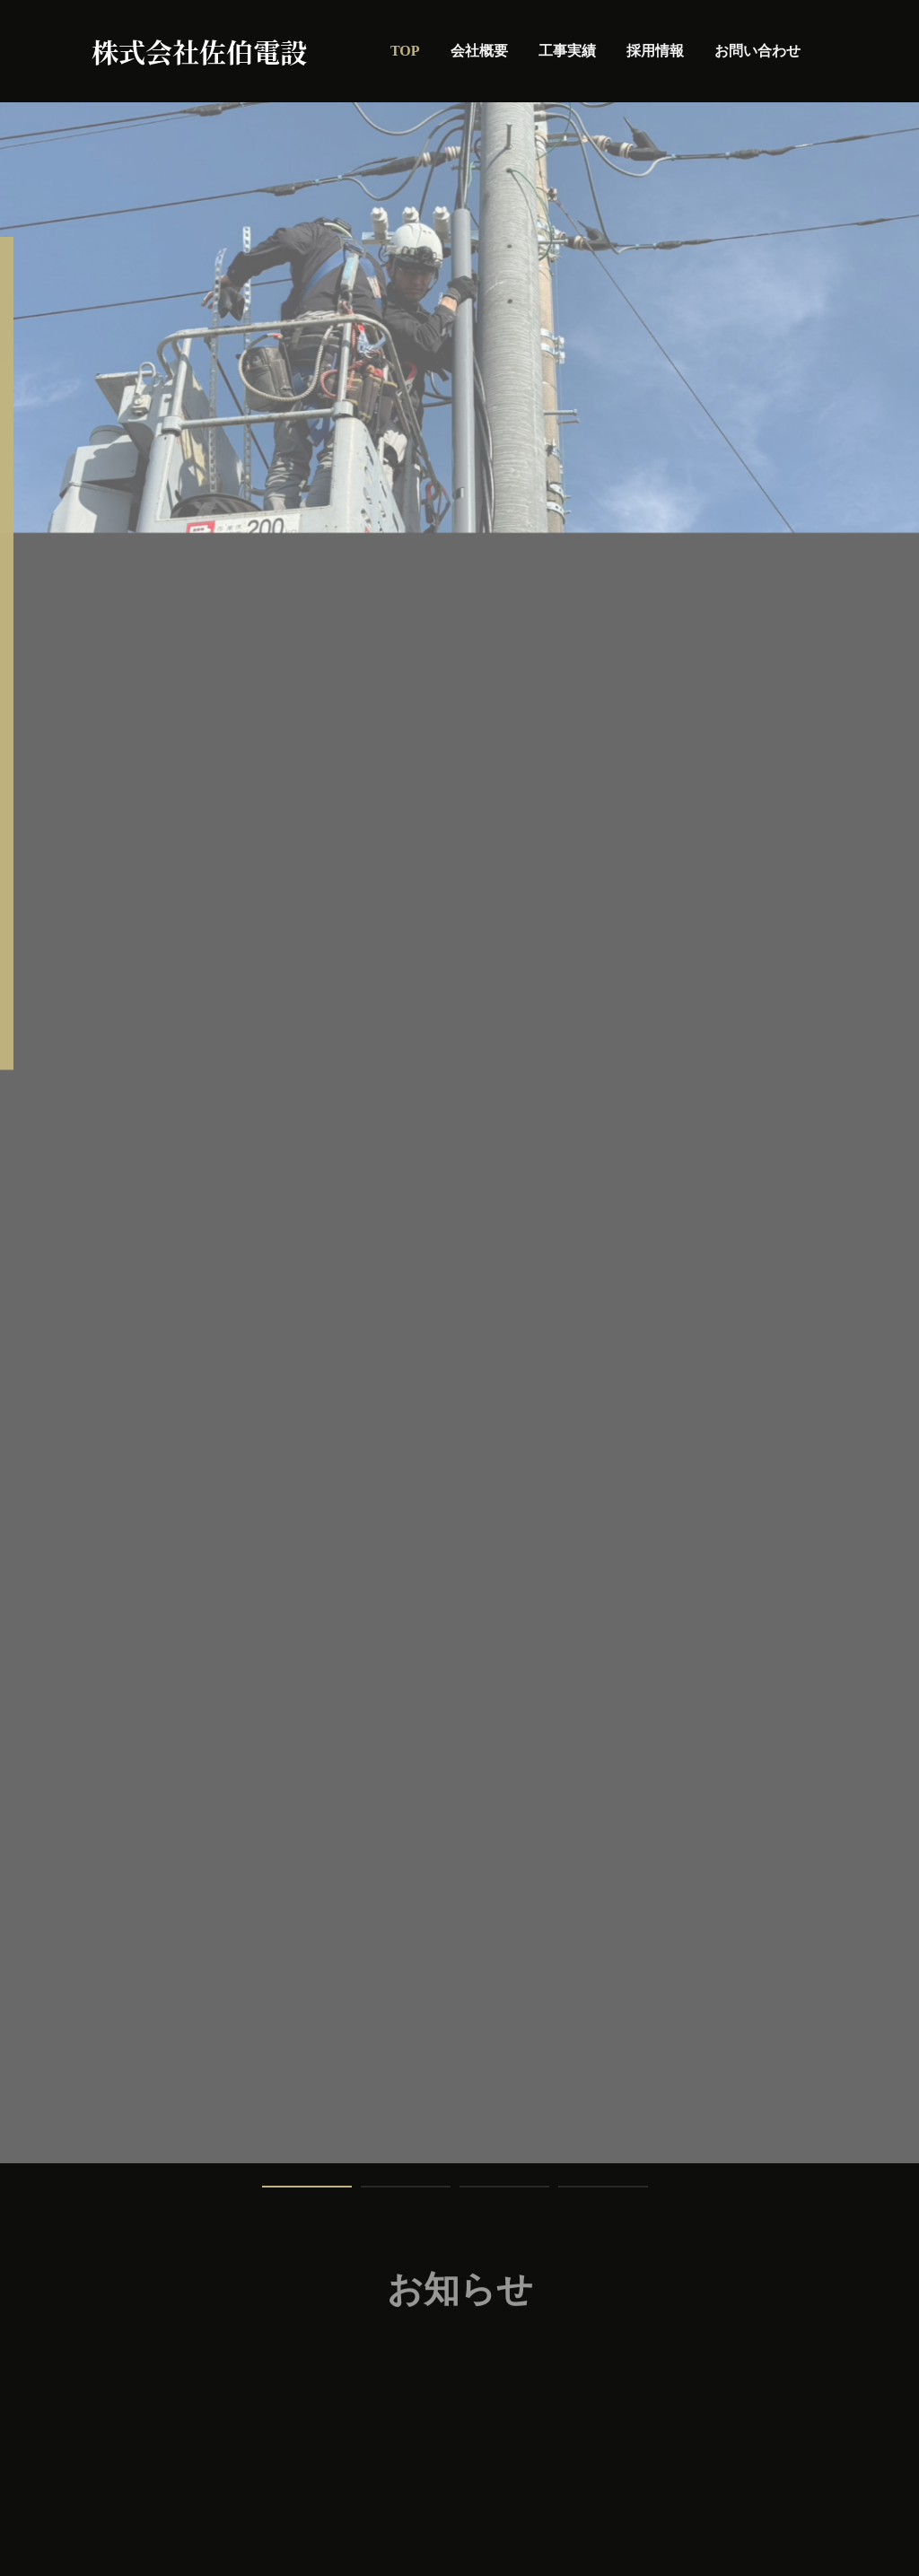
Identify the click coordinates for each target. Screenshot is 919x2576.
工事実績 (567, 50)
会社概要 (479, 50)
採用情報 (655, 50)
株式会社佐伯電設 (199, 51)
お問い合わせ (757, 50)
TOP (405, 50)
